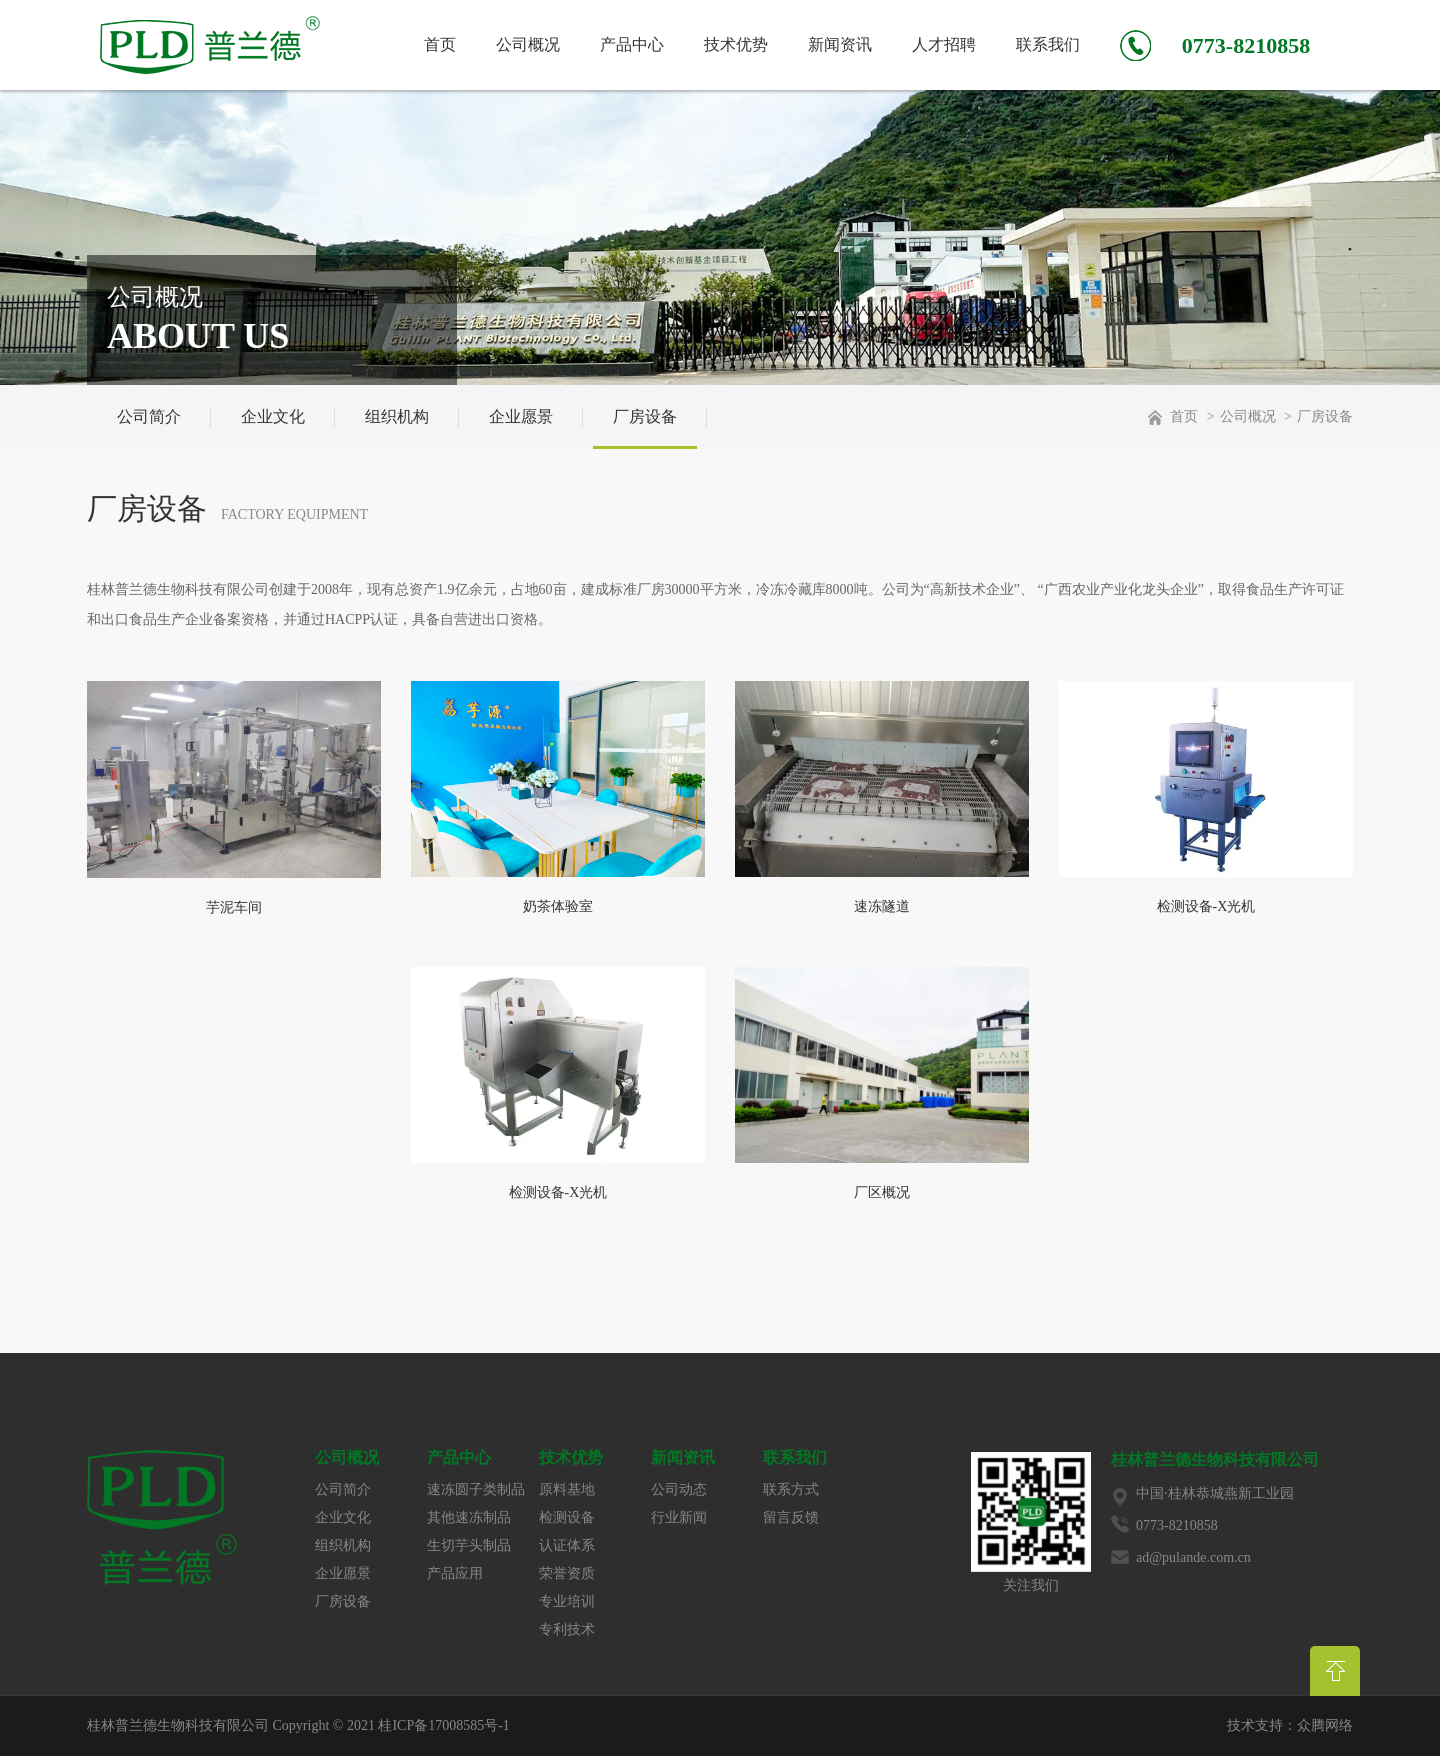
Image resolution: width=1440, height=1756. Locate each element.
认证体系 (567, 1545)
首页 (440, 44)
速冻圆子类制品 (476, 1489)
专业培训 (567, 1601)
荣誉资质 (567, 1573)
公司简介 (149, 416)
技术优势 (736, 44)
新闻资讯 (840, 44)
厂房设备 (645, 416)
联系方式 (791, 1489)
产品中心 (632, 44)
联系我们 (1048, 44)
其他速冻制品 (469, 1517)
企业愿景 (521, 416)
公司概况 (528, 44)
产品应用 (455, 1573)
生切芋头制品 (469, 1545)
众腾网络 (1325, 1725)
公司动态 (679, 1489)
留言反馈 (791, 1517)
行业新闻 (679, 1517)
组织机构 (397, 416)
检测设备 (567, 1517)
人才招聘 (944, 44)
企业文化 (273, 416)
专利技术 (567, 1629)
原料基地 (567, 1489)
